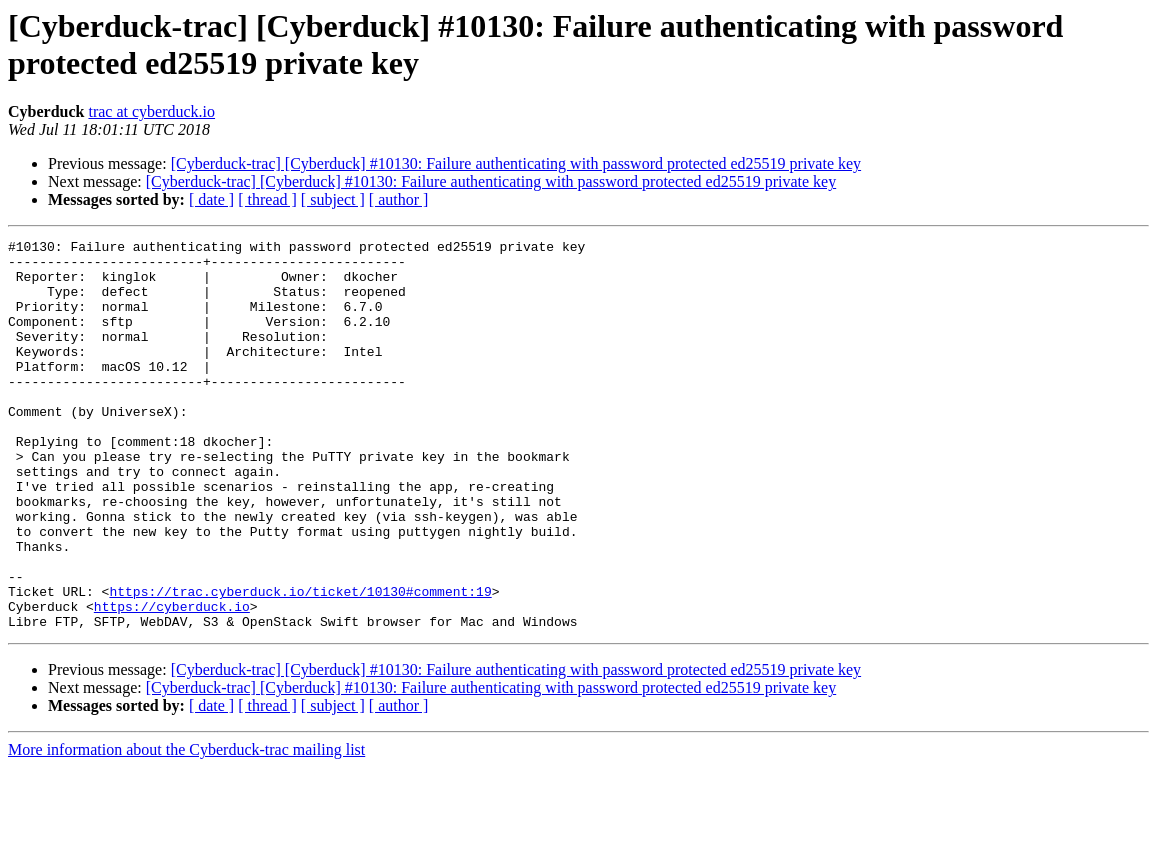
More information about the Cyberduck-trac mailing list (186, 827)
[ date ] (211, 199)
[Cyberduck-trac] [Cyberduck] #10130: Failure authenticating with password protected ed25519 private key (516, 163)
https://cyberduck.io (172, 681)
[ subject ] (333, 199)
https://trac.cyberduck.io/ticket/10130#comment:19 (300, 663)
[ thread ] (267, 199)
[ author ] (399, 199)
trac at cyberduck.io (151, 111)
